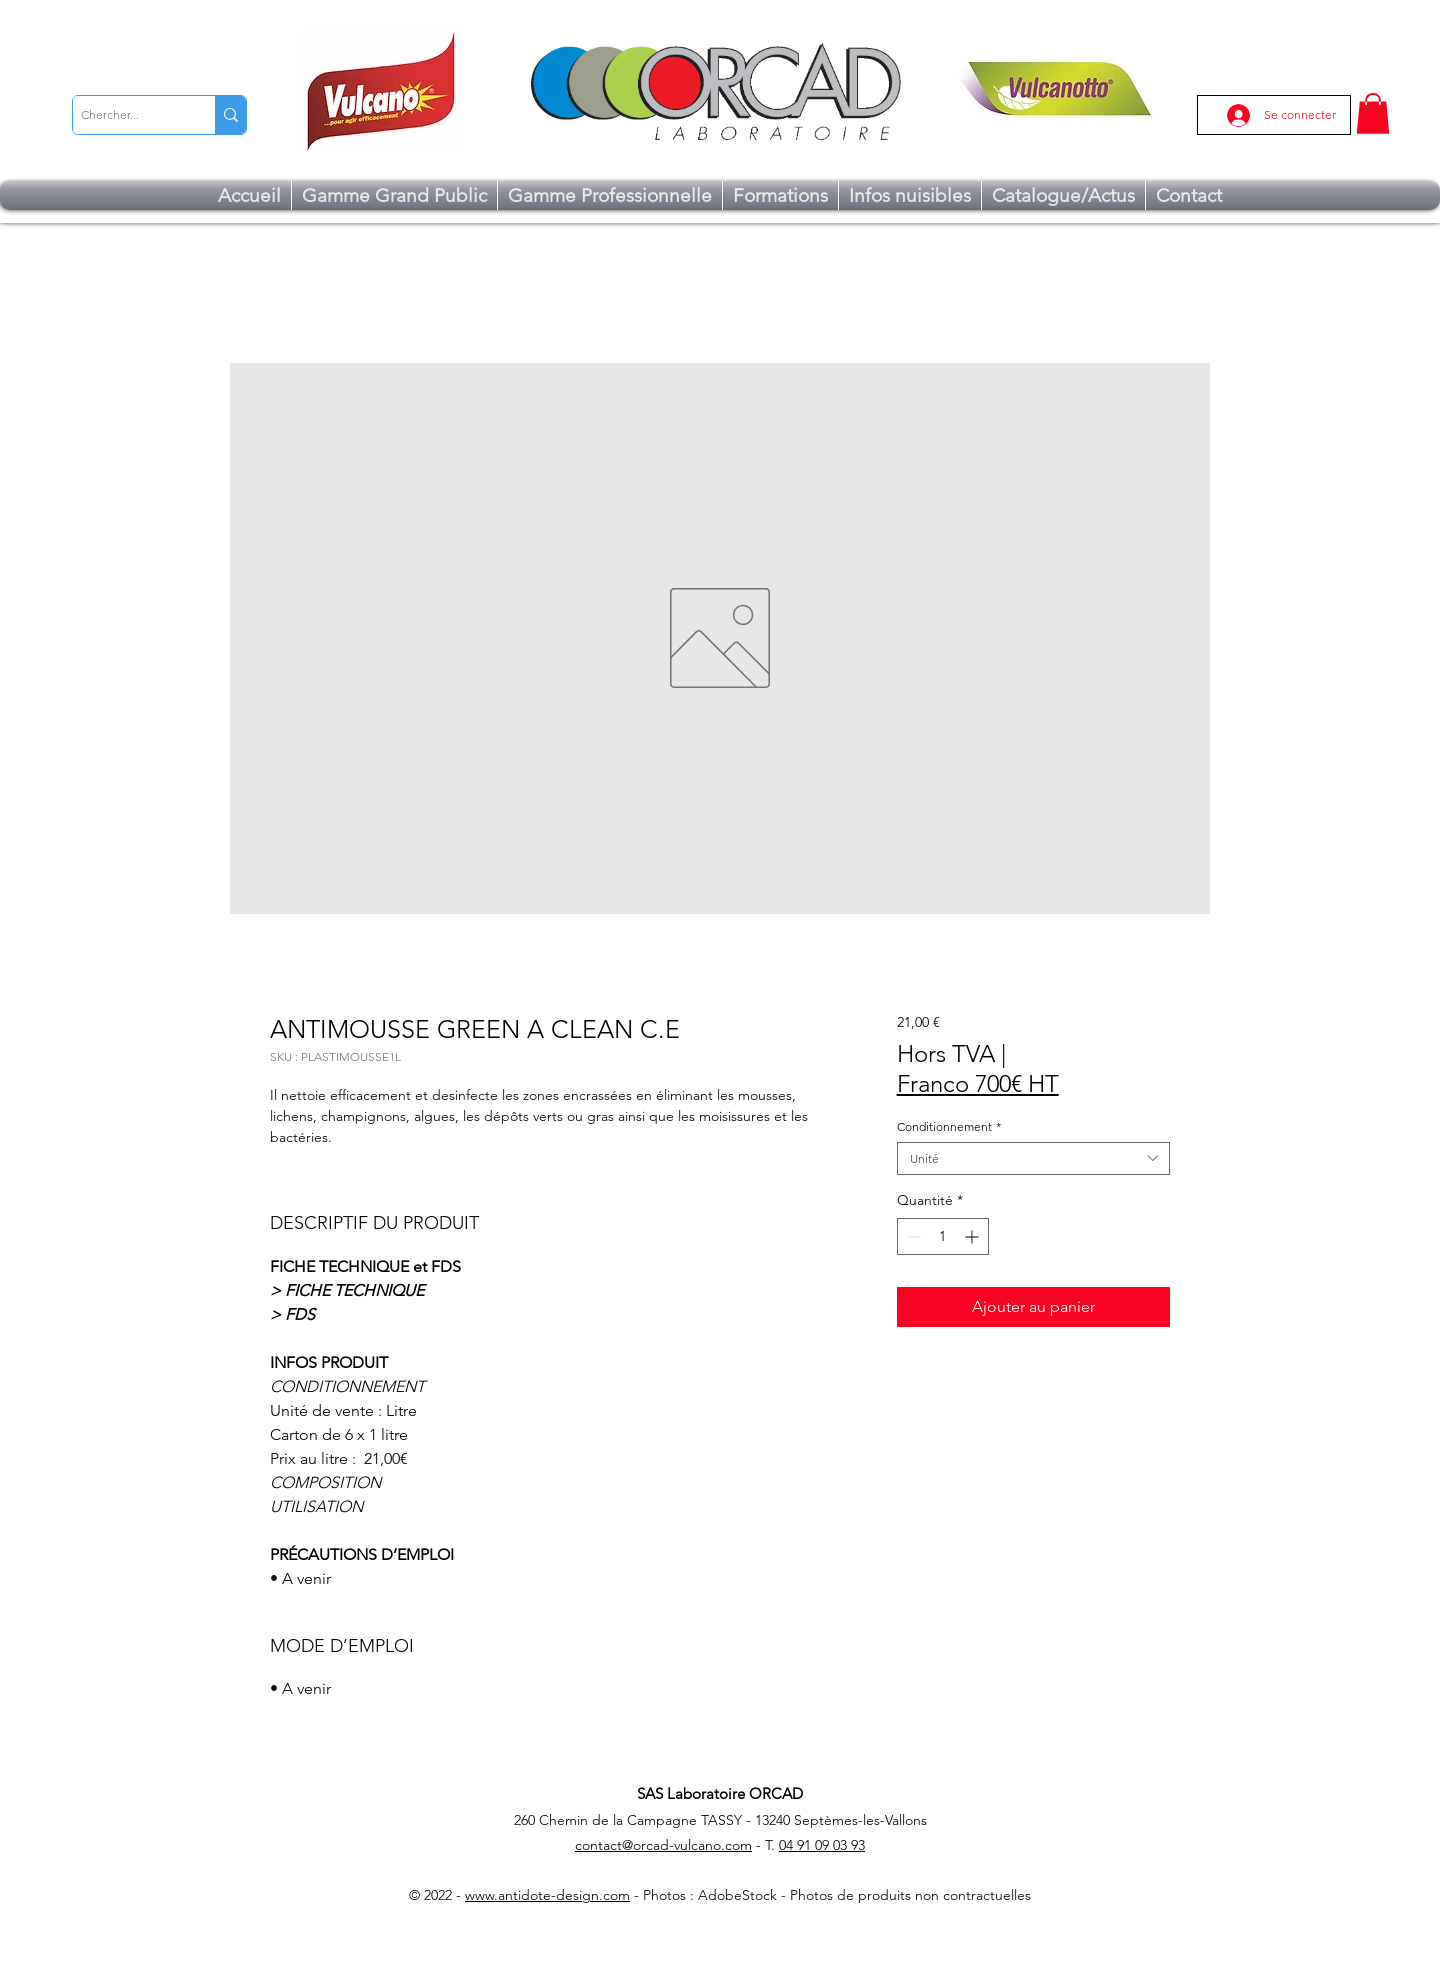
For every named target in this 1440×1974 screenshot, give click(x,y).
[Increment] (973, 1236)
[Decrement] (912, 1236)
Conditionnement (949, 1126)
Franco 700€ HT (978, 1083)
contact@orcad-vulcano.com (663, 1845)
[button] (1373, 113)
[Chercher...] (127, 115)
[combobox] (1033, 1158)
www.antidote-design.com (547, 1895)
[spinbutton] (943, 1236)
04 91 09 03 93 (822, 1845)
